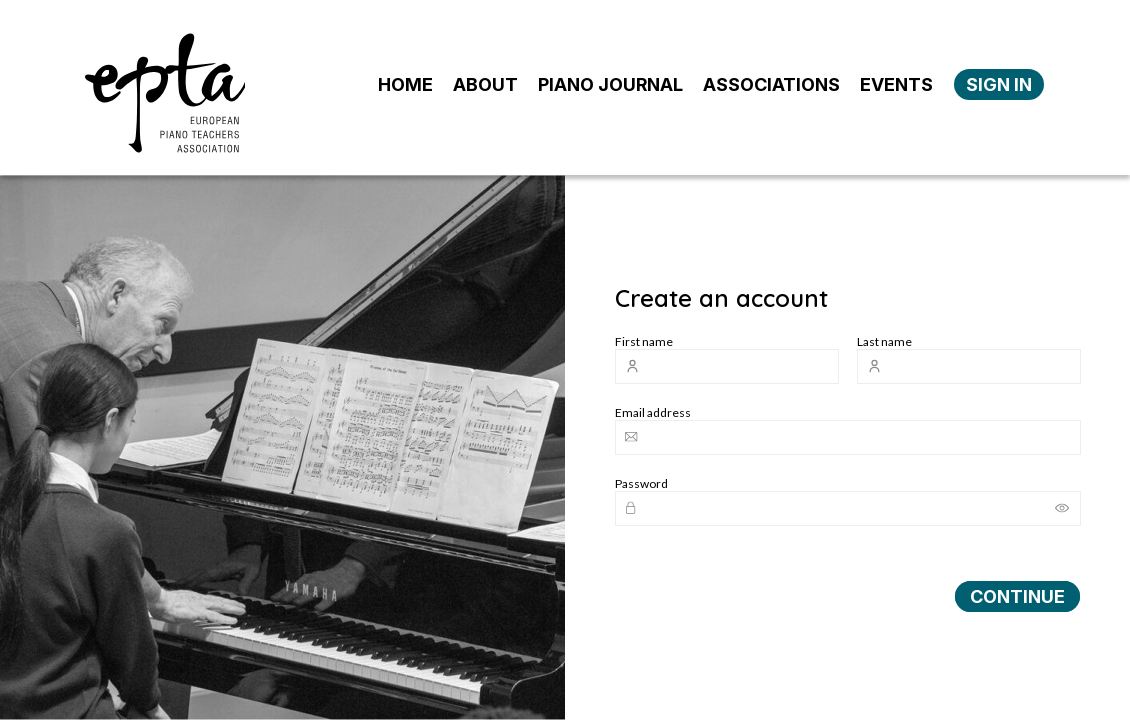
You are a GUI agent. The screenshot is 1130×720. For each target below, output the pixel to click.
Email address (653, 412)
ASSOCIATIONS (771, 84)
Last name (884, 341)
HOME (405, 84)
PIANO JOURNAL (610, 84)
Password (641, 483)
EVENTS (896, 84)
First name (644, 341)
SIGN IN (999, 84)
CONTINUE (1017, 596)
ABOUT (485, 84)
